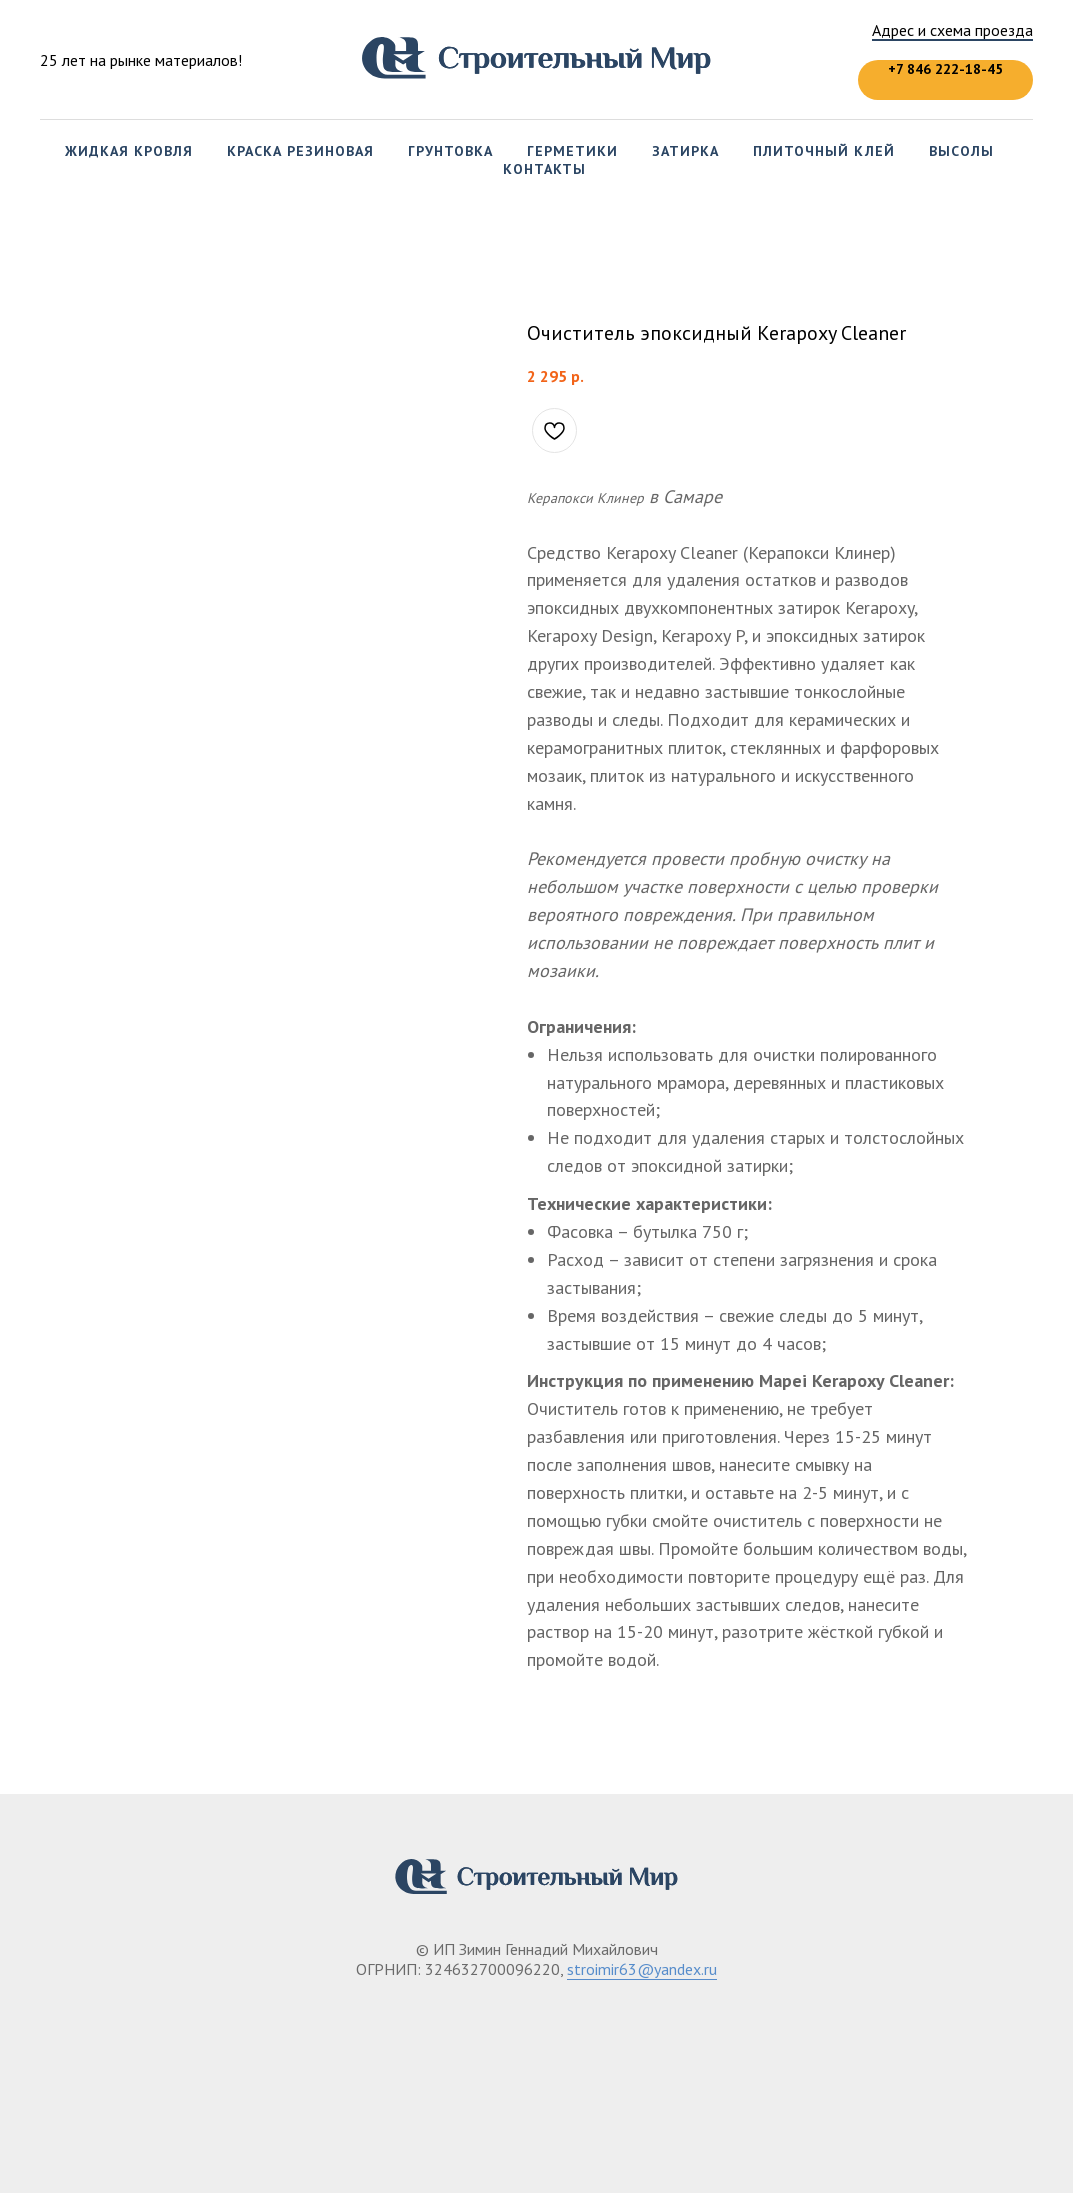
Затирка (685, 151)
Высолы (961, 151)
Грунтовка (450, 151)
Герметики (572, 151)
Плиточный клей (824, 151)
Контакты (544, 169)
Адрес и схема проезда (952, 30)
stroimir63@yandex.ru (642, 1969)
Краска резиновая (300, 151)
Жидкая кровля (129, 151)
